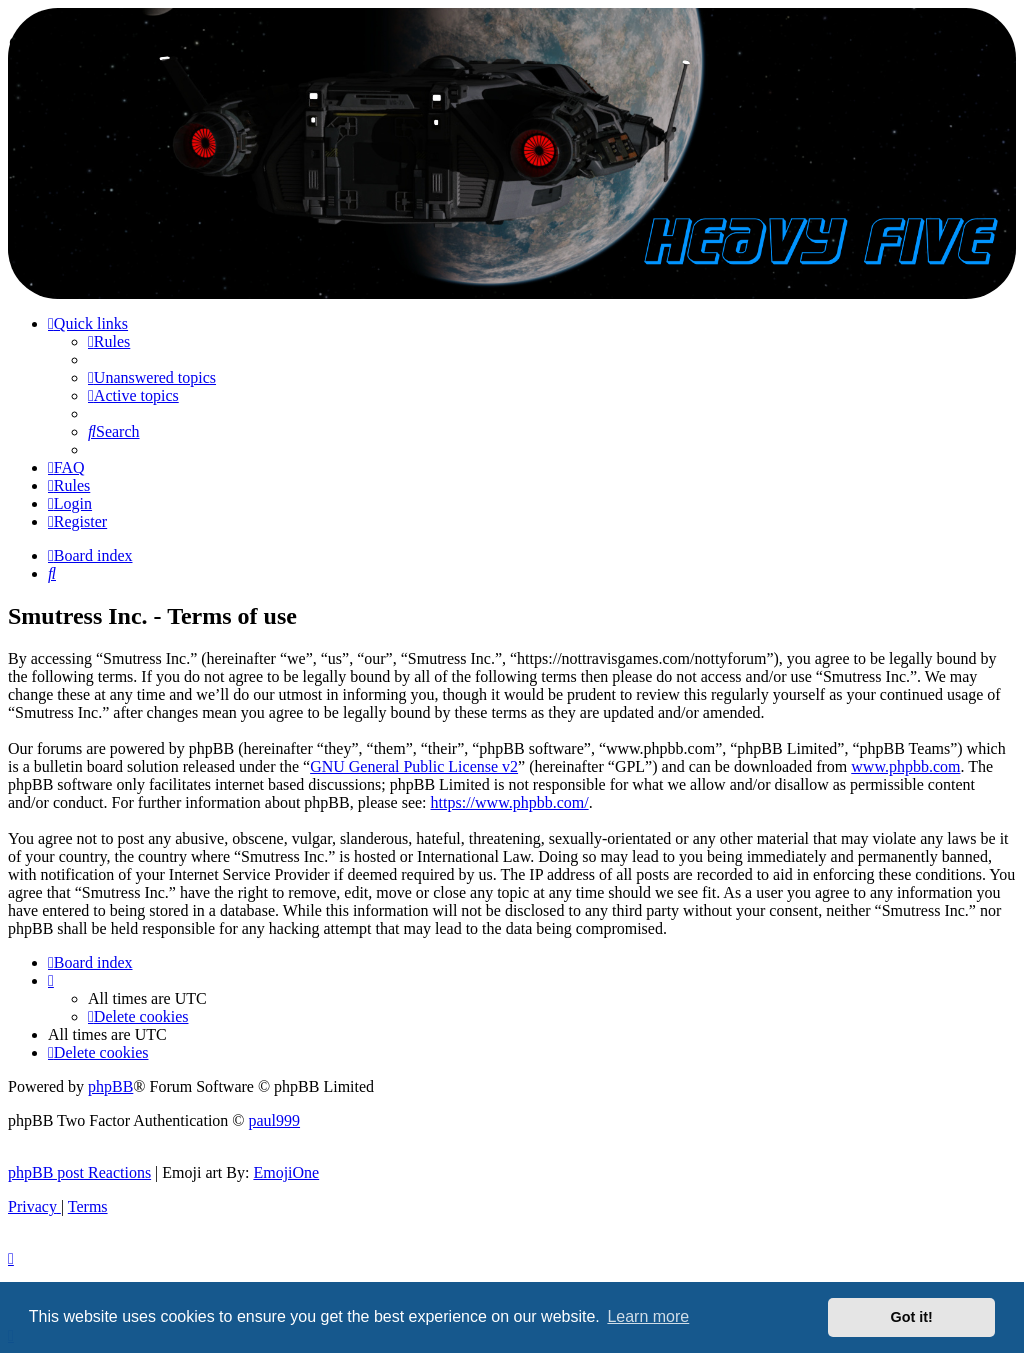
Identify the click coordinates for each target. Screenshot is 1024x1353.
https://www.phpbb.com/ (510, 802)
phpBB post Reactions (79, 1172)
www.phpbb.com (905, 766)
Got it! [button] (912, 1317)
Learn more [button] (648, 1316)
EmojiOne (286, 1172)
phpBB (110, 1086)
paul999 (275, 1120)
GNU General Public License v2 (414, 766)
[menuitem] (109, 341)
